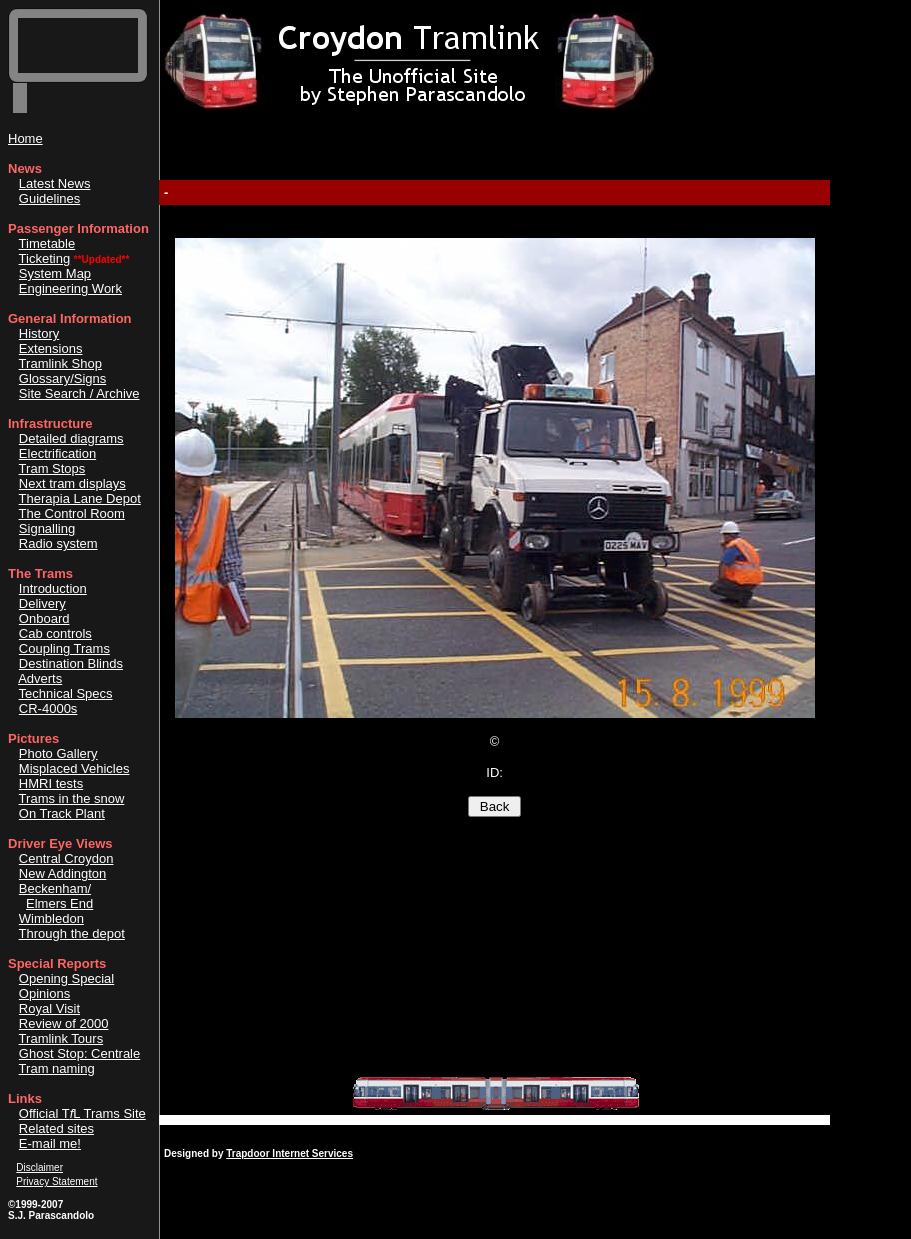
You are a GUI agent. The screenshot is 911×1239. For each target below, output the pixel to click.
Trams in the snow (72, 798)
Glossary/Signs (62, 378)
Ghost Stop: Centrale (79, 1053)
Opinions (44, 993)
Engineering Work (70, 288)
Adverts (40, 678)
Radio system (58, 543)
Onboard (44, 618)
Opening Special (66, 978)
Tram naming (57, 1068)
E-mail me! (50, 1143)
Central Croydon (66, 858)
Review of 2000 (64, 1023)
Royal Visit (49, 1008)
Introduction (53, 588)
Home (25, 138)
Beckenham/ (55, 888)
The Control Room (72, 513)
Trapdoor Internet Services (289, 1153)
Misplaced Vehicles (74, 768)
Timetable (47, 243)
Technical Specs (66, 693)
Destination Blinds (71, 663)
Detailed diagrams (71, 438)
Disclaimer (39, 1167)
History (39, 333)
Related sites (56, 1128)
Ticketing (45, 258)
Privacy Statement (56, 1181)
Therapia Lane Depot (80, 498)
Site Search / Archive (79, 393)
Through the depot (72, 933)
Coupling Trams (64, 648)
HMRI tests (51, 783)
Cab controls (55, 633)
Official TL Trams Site (82, 1113)
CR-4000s (48, 708)
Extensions (51, 348)
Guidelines (49, 198)
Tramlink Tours (61, 1038)
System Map (55, 273)
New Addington (62, 873)
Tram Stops (52, 468)
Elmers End (59, 903)
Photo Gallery (58, 753)
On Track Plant (62, 813)
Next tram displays (72, 483)
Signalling (47, 528)
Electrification (57, 453)
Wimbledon (51, 918)
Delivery (42, 603)
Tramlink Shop (60, 363)
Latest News (55, 183)
